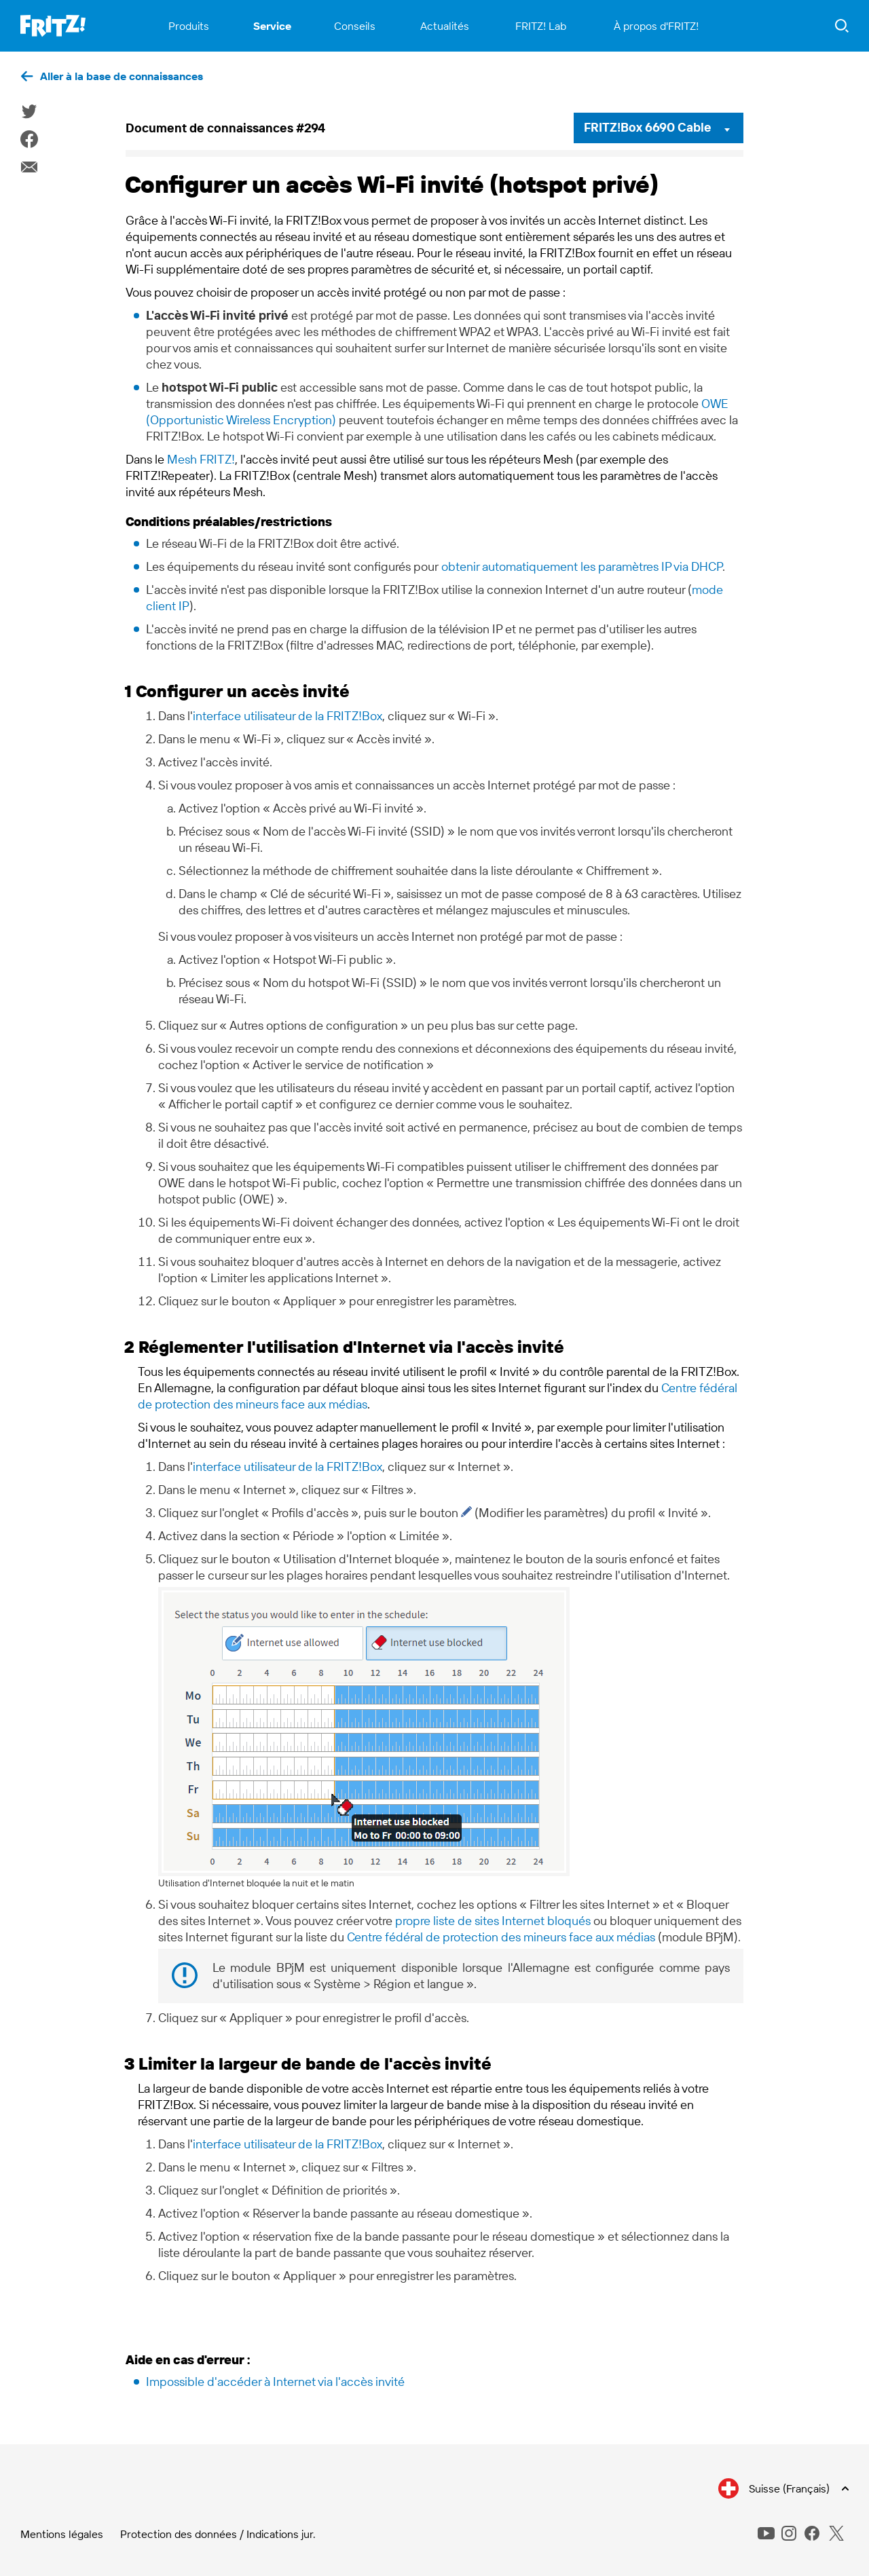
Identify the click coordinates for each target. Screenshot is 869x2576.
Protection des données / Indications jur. (218, 2534)
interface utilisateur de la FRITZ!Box (287, 716)
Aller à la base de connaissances (121, 76)
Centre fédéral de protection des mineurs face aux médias (501, 1937)
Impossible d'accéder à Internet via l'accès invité (275, 2381)
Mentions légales (61, 2534)
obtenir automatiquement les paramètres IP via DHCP (581, 566)
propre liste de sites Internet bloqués (493, 1920)
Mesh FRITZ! (201, 459)
